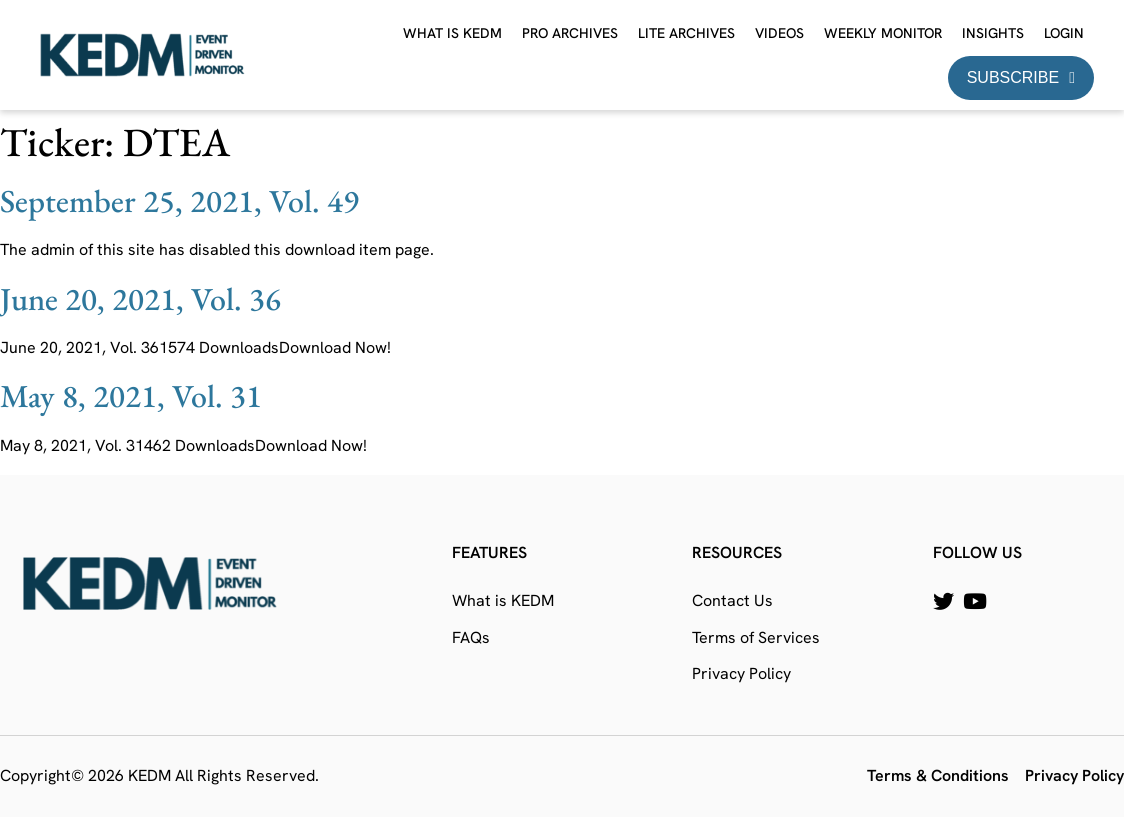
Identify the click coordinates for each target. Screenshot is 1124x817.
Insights (993, 33)
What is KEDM (452, 33)
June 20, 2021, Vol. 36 (140, 299)
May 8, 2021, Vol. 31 (131, 396)
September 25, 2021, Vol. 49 (179, 201)
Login (1064, 33)
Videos (779, 33)
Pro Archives (570, 33)
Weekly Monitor (883, 33)
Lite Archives (686, 33)
